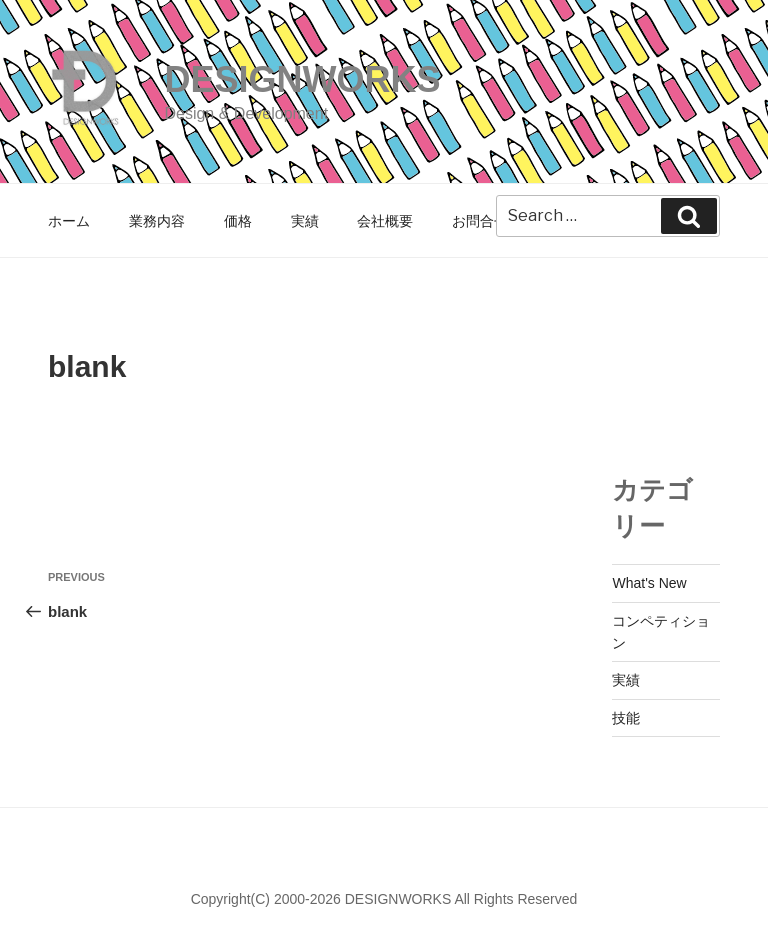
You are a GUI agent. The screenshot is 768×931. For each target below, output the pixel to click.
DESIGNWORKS (302, 79)
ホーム (69, 221)
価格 (238, 221)
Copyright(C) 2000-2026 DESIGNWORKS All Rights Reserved (384, 899)
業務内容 (157, 221)
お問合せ (480, 221)
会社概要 (385, 221)
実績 (305, 221)
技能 (626, 718)
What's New (649, 583)
